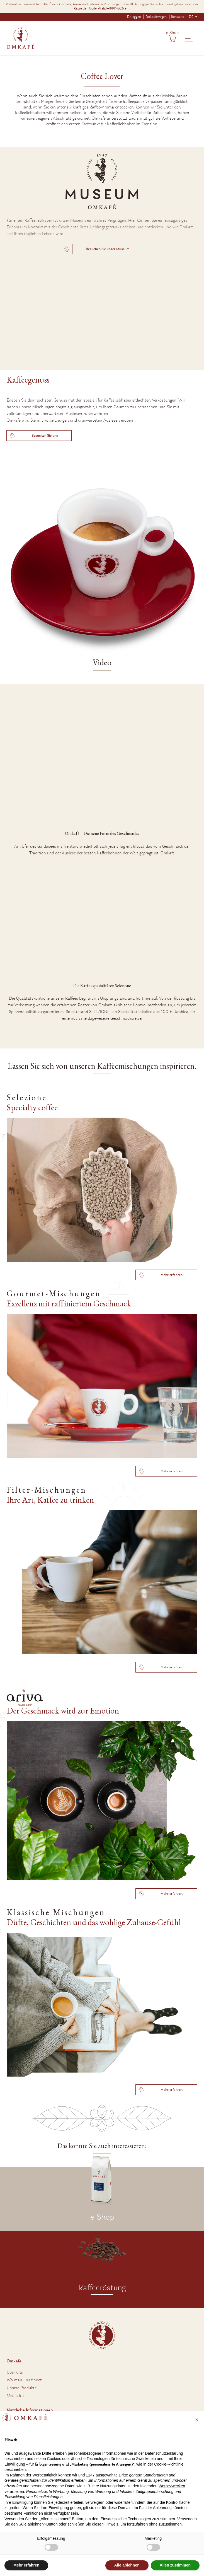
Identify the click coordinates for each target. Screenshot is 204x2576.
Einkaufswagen (156, 17)
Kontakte (177, 17)
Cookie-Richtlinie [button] (168, 2464)
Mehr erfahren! (172, 1275)
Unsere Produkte (22, 2387)
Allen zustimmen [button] (175, 2565)
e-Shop (172, 32)
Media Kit (15, 2395)
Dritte (123, 2475)
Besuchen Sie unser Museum (108, 249)
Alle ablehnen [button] (127, 2565)
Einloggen (134, 17)
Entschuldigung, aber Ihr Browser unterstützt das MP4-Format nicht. (102, 319)
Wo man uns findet (24, 2379)
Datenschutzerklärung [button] (164, 2453)
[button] (196, 2419)
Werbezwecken (172, 2486)
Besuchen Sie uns (44, 435)
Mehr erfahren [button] (26, 2565)
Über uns (15, 2372)
